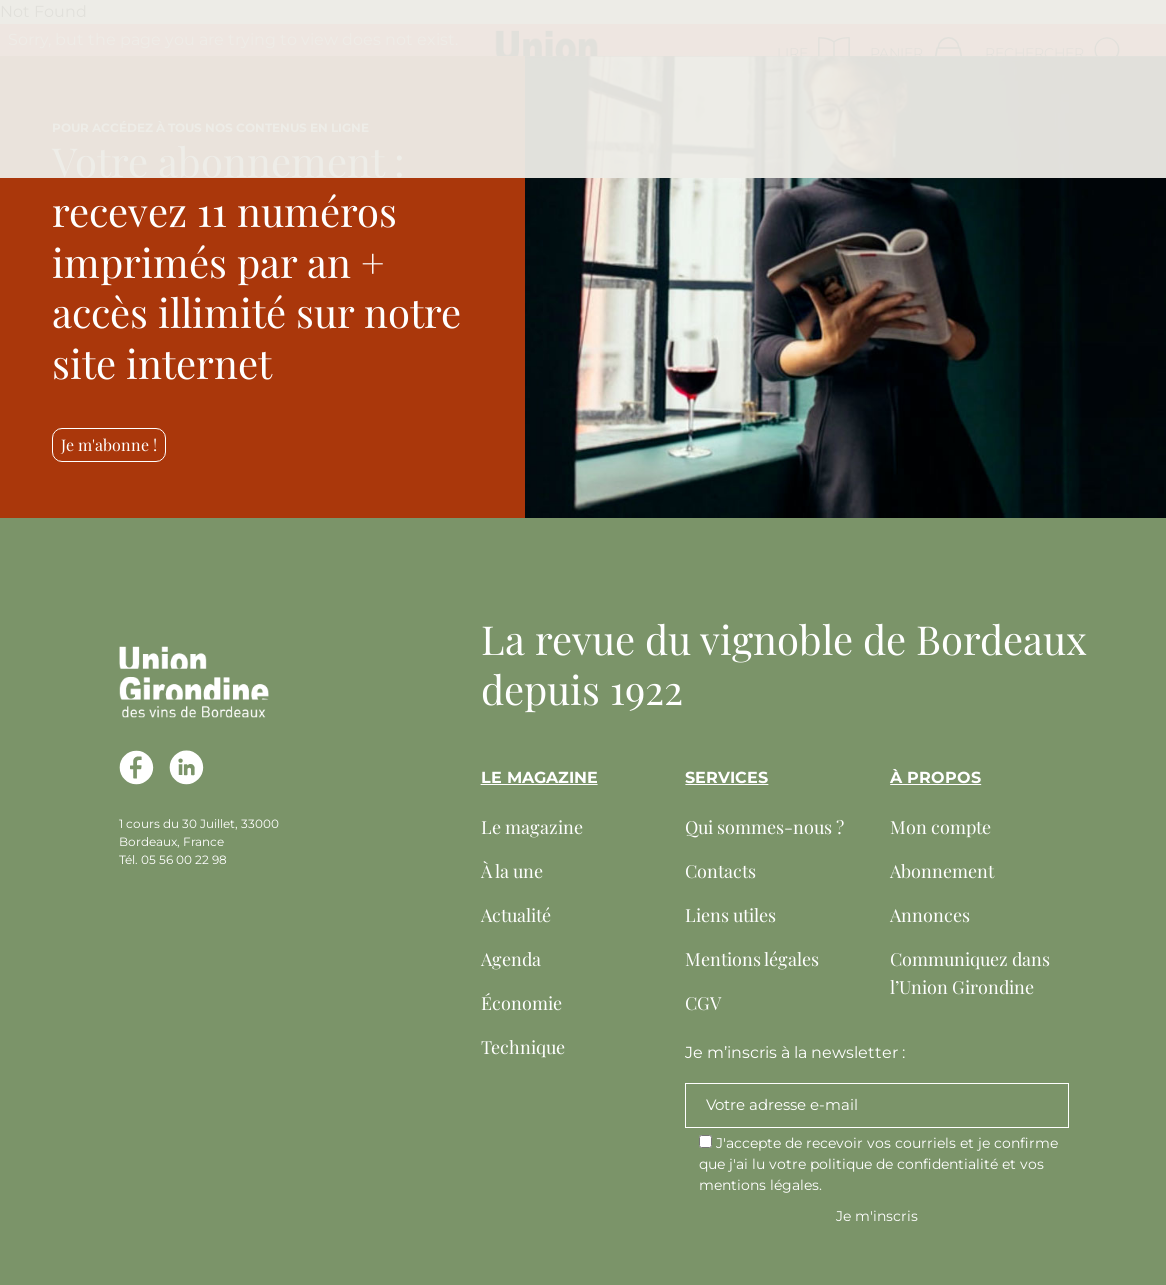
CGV (703, 1003)
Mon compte (940, 827)
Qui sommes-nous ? (764, 827)
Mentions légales (752, 959)
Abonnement (942, 871)
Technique (523, 1047)
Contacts (720, 871)
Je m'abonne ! (109, 444)
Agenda (511, 959)
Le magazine (532, 827)
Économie (521, 1003)
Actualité (516, 915)
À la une (512, 871)
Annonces (930, 915)
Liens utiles (730, 915)
